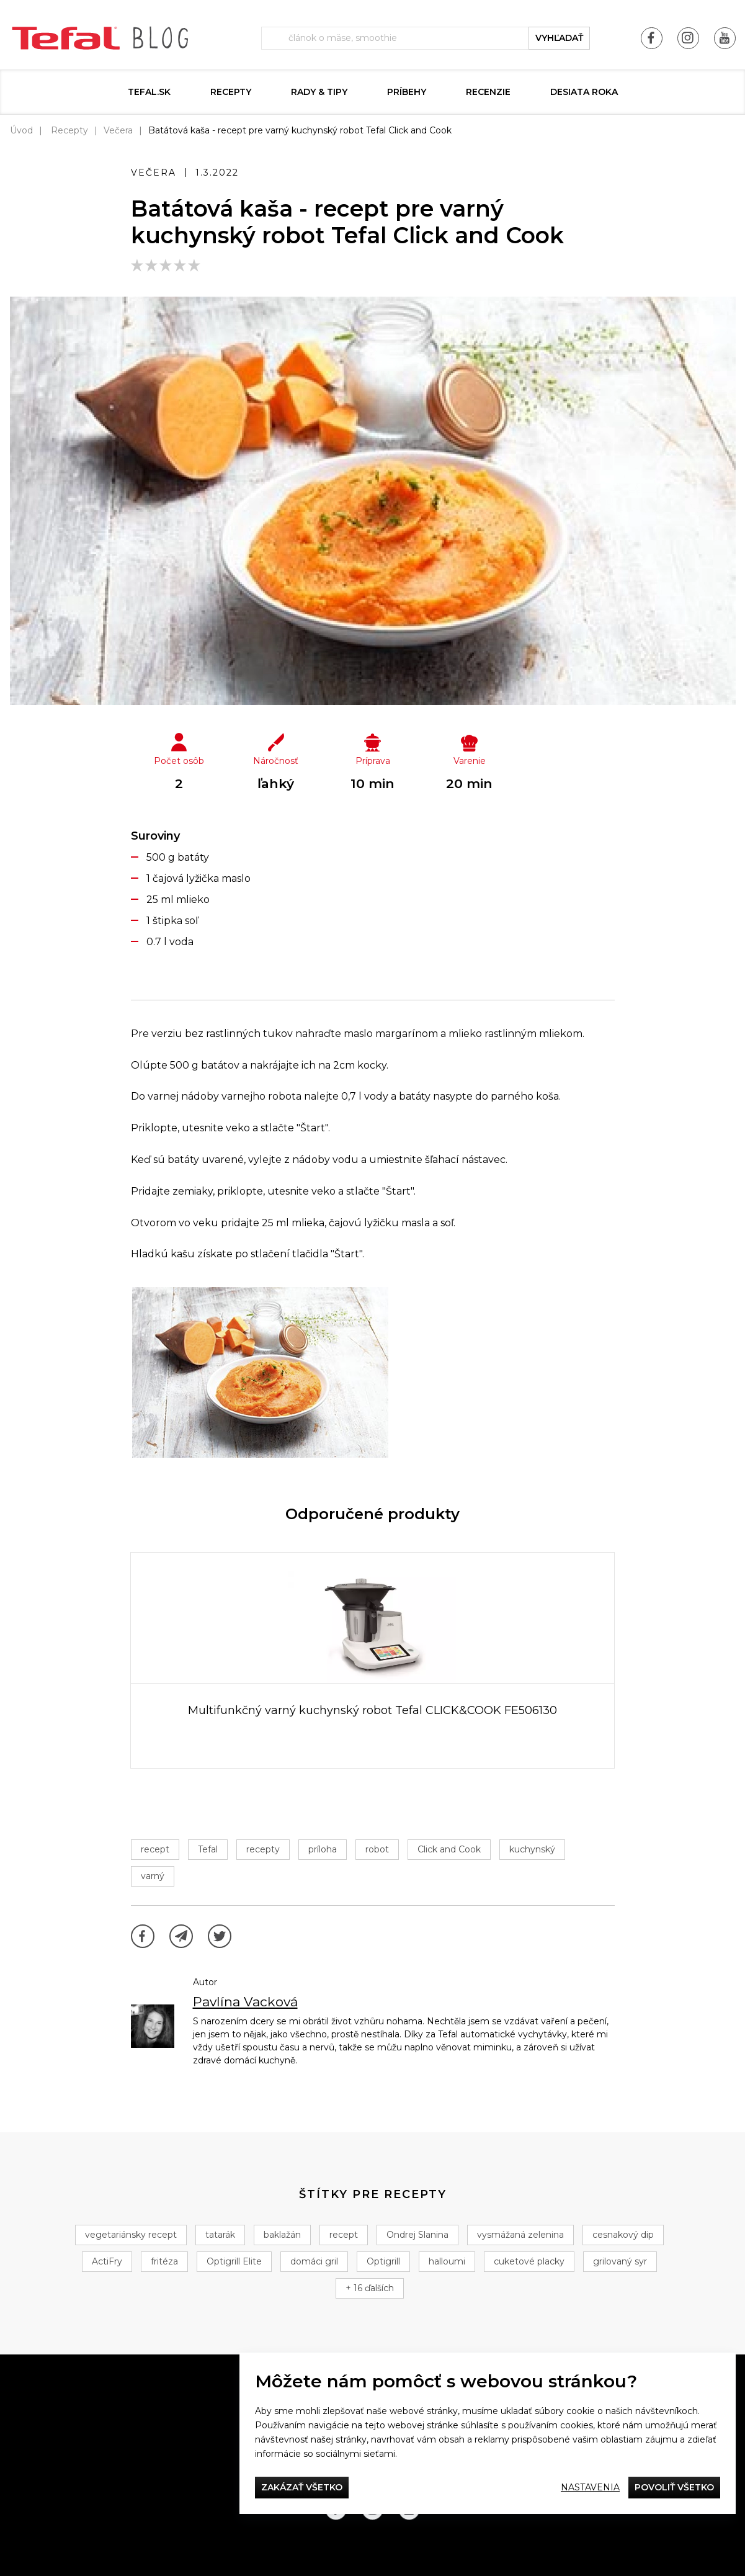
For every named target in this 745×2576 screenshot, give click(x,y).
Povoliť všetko (674, 2487)
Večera (118, 130)
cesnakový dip (623, 2234)
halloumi (447, 2261)
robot (377, 1849)
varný (152, 1876)
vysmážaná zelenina (520, 2234)
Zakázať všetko (301, 2487)
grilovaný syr (620, 2261)
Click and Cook (449, 1849)
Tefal (208, 1849)
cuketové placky (529, 2261)
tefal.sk (149, 91)
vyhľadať (559, 37)
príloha (322, 1849)
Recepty (230, 91)
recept (155, 1849)
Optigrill (383, 2261)
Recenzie (488, 91)
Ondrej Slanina (417, 2234)
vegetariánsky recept (131, 2234)
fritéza (164, 2261)
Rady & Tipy (319, 91)
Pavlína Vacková (245, 2001)
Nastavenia (590, 2487)
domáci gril (314, 2261)
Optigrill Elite (234, 2261)
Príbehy (406, 91)
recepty (263, 1849)
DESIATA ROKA (584, 91)
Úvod (21, 130)
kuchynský (532, 1849)
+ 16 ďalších (370, 2288)
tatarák (220, 2234)
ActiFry (107, 2261)
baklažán (282, 2234)
